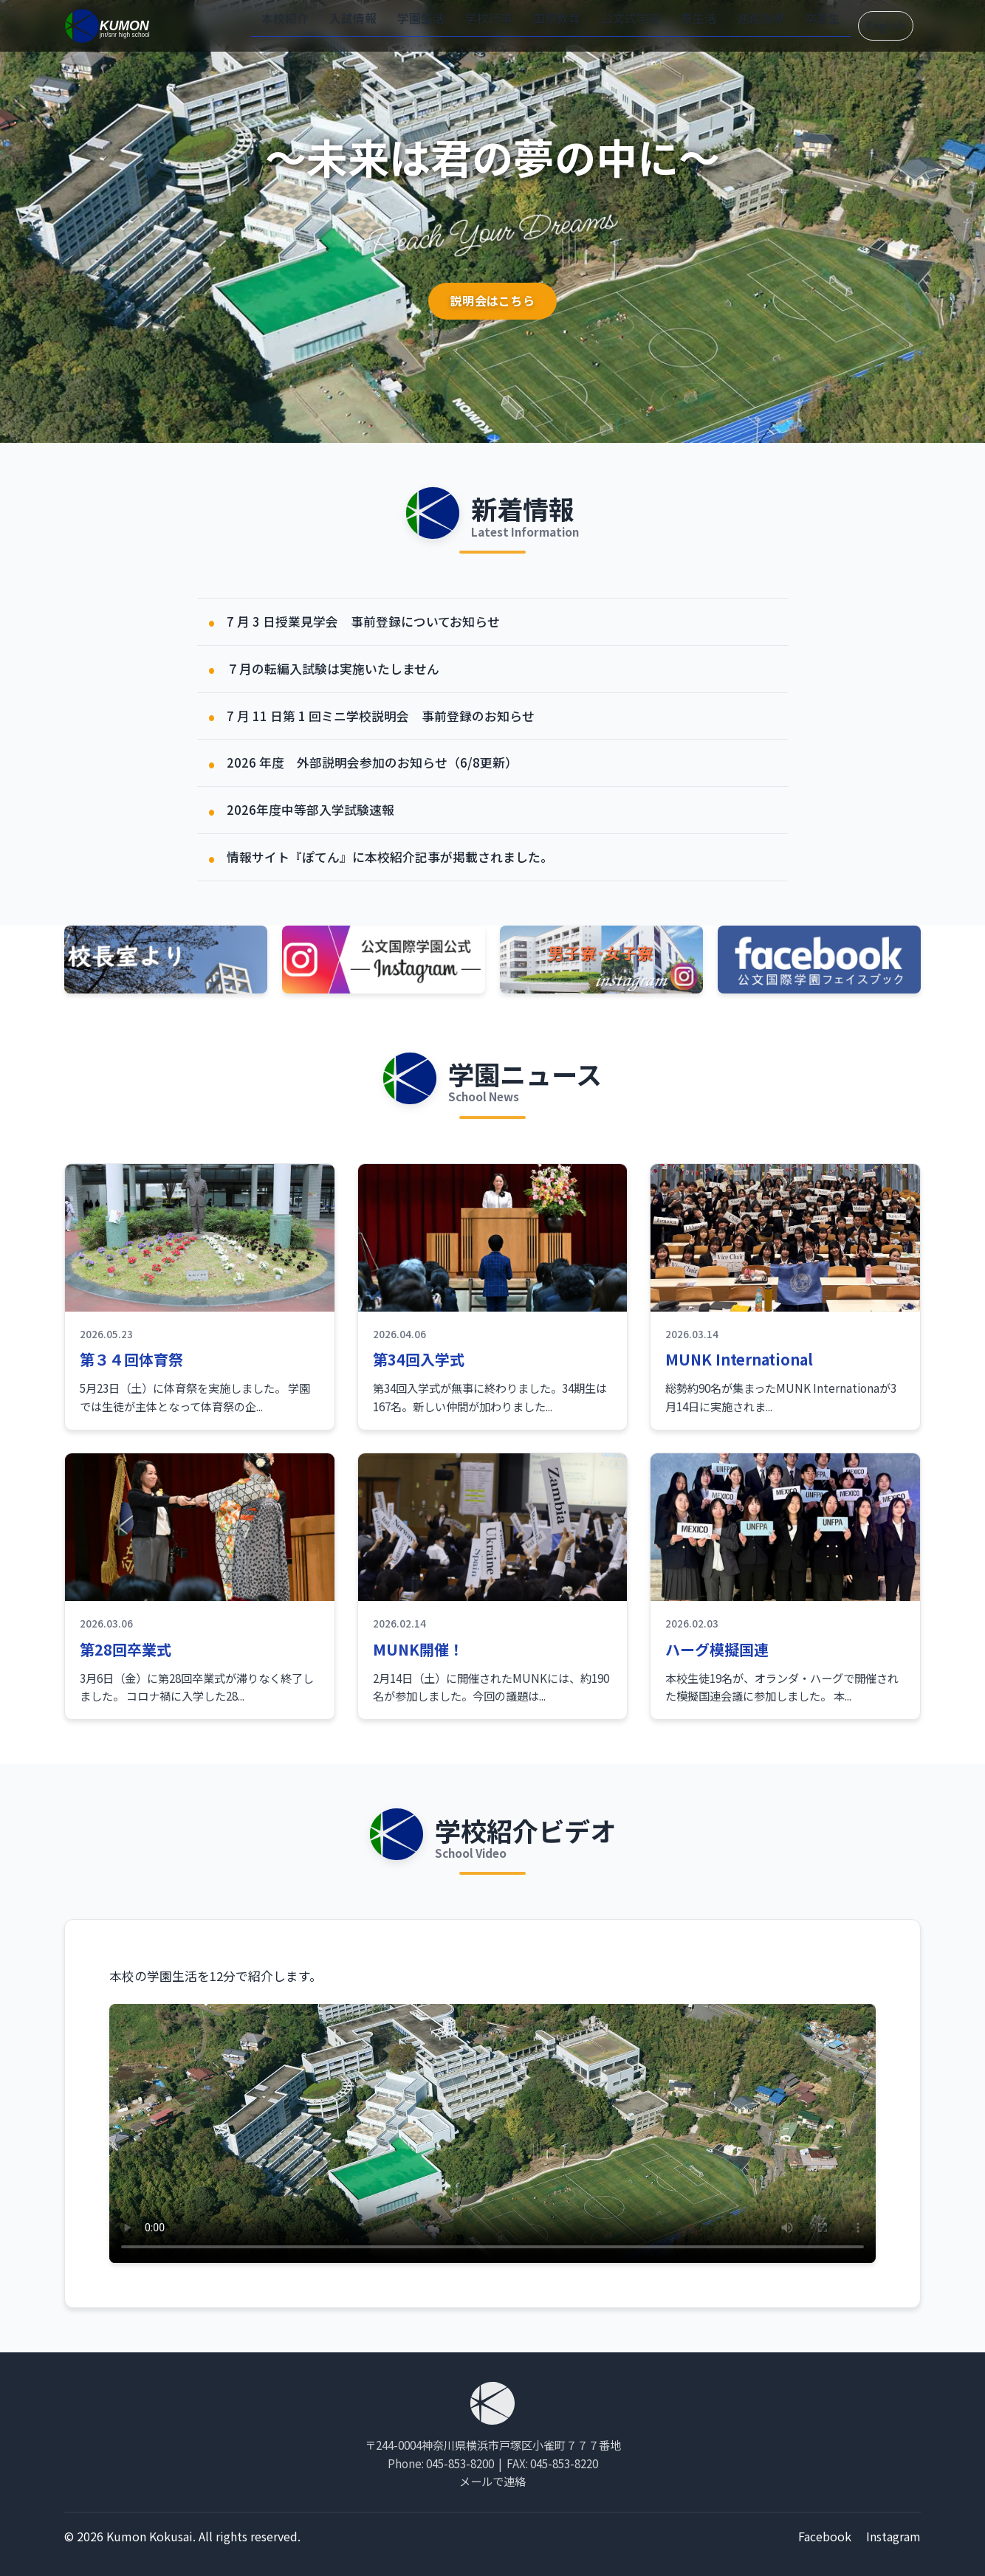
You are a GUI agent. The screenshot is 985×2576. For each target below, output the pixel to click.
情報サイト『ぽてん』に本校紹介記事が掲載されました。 (390, 857)
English (881, 26)
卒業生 (817, 24)
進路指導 (760, 24)
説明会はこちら (492, 301)
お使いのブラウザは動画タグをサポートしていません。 (492, 2133)
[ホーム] (107, 25)
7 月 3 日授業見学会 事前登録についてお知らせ (363, 621)
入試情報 (388, 24)
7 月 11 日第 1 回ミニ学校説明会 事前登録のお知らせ (381, 716)
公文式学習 (642, 24)
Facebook (824, 2536)
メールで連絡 (492, 2481)
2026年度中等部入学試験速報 (310, 810)
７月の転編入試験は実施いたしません (333, 669)
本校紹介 (326, 24)
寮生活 (704, 24)
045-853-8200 (460, 2463)
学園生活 (450, 24)
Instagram (893, 2536)
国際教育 (574, 24)
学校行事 (512, 24)
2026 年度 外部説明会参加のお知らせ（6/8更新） (372, 762)
